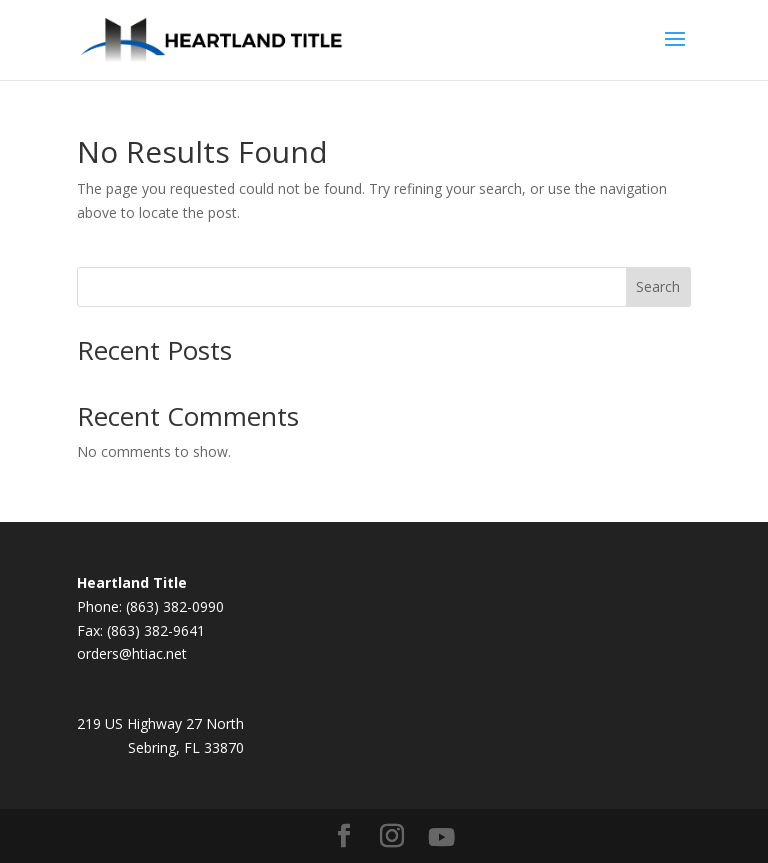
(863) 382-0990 (175, 606)
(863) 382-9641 (156, 630)
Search (658, 286)
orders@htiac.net (132, 653)
